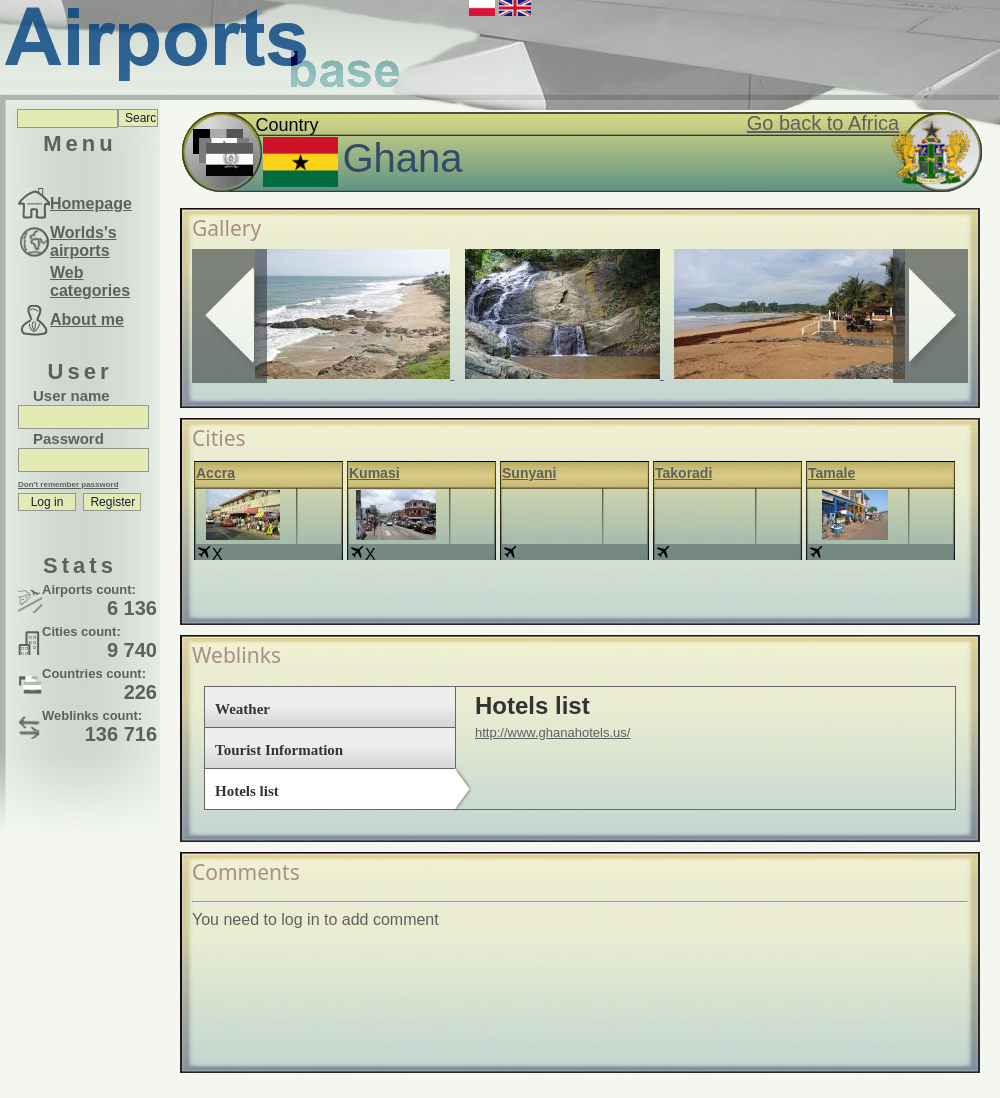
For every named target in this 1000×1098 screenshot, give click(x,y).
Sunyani (529, 473)
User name (71, 395)
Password (68, 438)
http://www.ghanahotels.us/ (552, 732)
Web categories (90, 281)
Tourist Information (279, 750)
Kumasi (374, 473)
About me (87, 319)
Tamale (831, 473)
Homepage (91, 203)
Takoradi (683, 473)
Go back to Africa (823, 123)
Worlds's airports (83, 241)
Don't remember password (68, 484)
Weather (242, 709)
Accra (215, 473)
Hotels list (247, 791)
